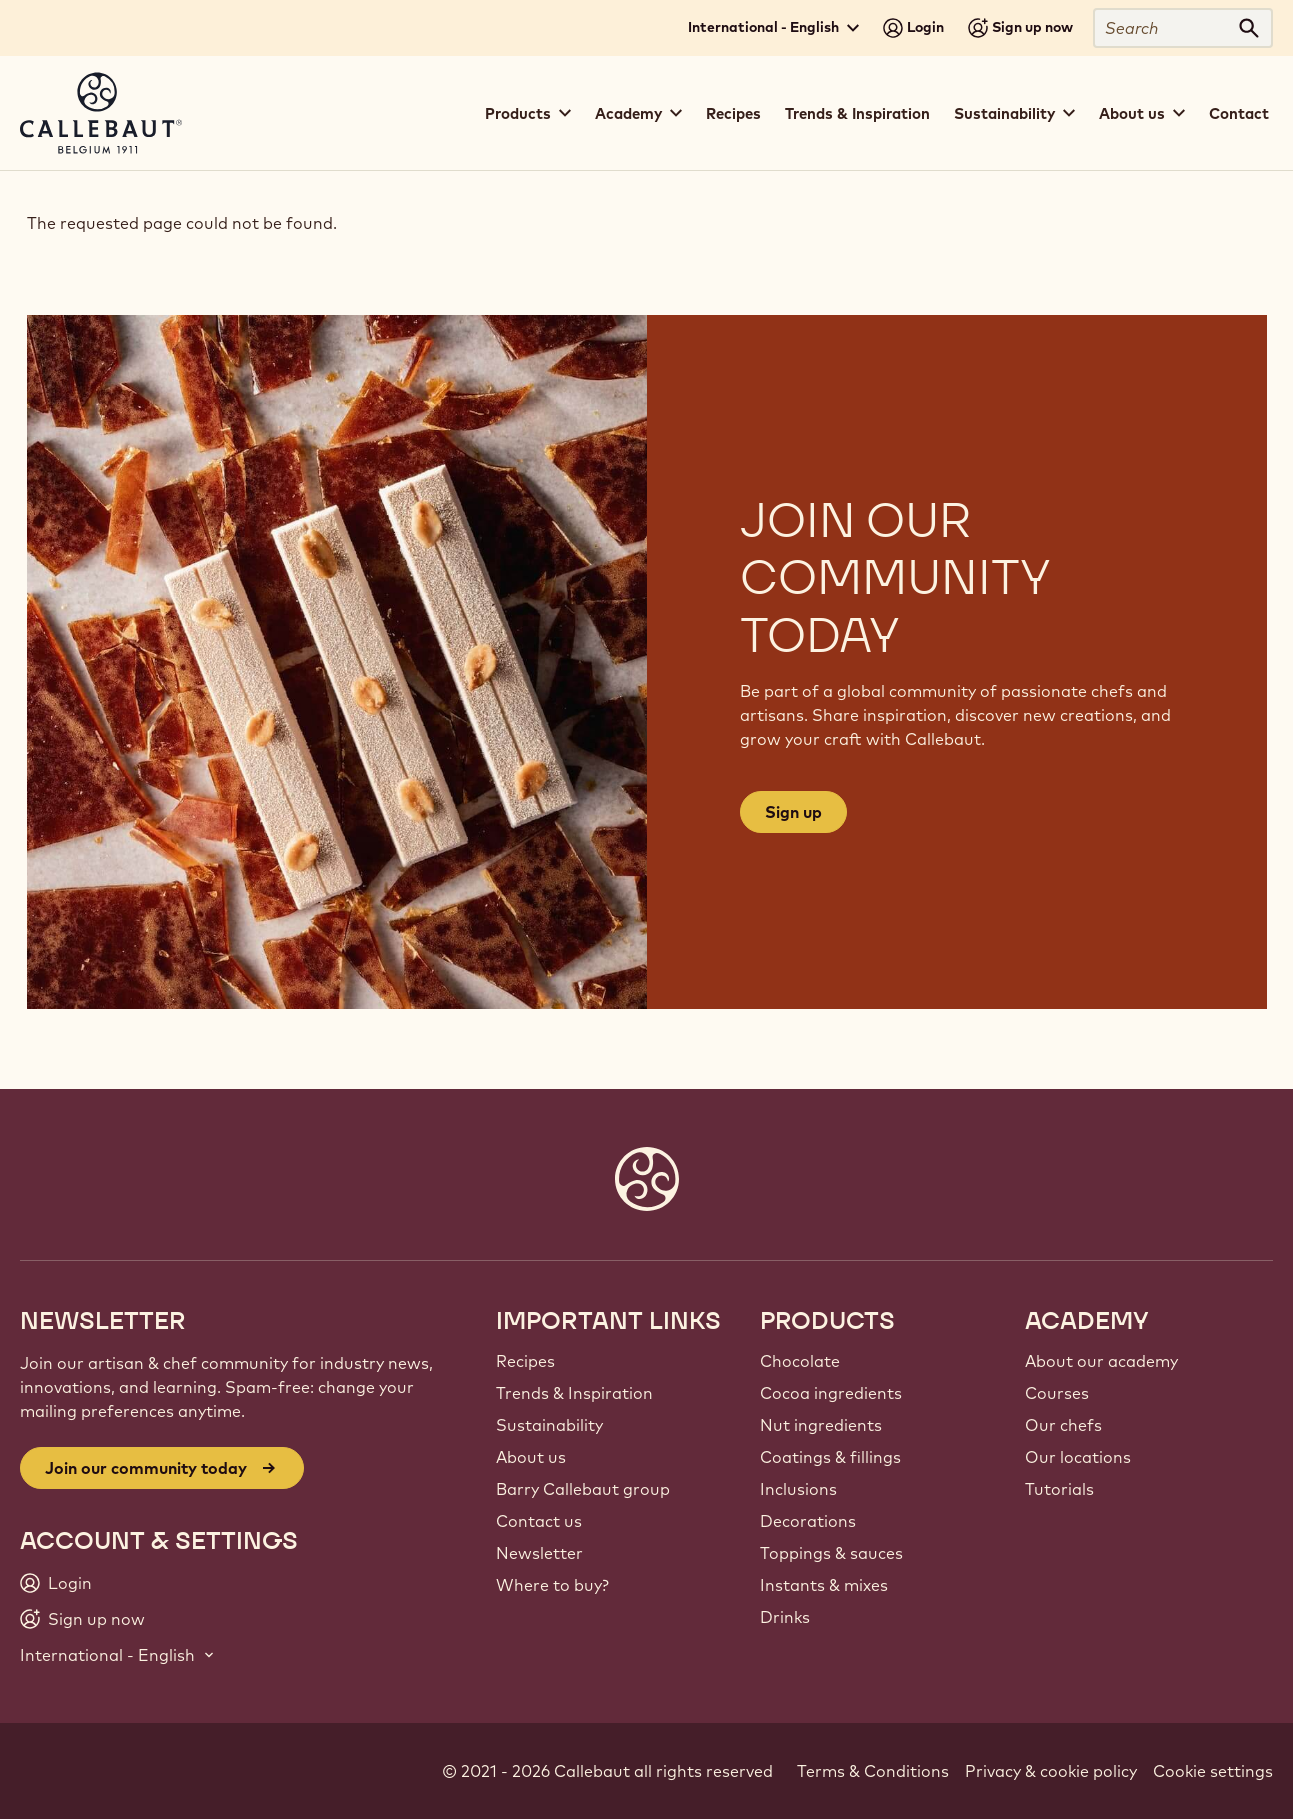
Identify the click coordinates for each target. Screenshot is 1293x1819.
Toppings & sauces (831, 1553)
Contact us (539, 1521)
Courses (1057, 1393)
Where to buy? (552, 1585)
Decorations (808, 1521)
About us (531, 1457)
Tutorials (1059, 1489)
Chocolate (800, 1361)
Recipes (733, 113)
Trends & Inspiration (857, 113)
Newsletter (539, 1553)
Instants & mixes (824, 1585)
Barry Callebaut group (583, 1489)
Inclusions (798, 1489)
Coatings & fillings (830, 1457)
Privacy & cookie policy (1051, 1771)
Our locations (1078, 1457)
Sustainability (549, 1425)
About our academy (1101, 1361)
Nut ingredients (821, 1425)
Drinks (785, 1617)
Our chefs (1063, 1425)
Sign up (793, 812)
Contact (1239, 113)
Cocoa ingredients (831, 1393)
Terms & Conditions (873, 1771)
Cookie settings (1213, 1771)
